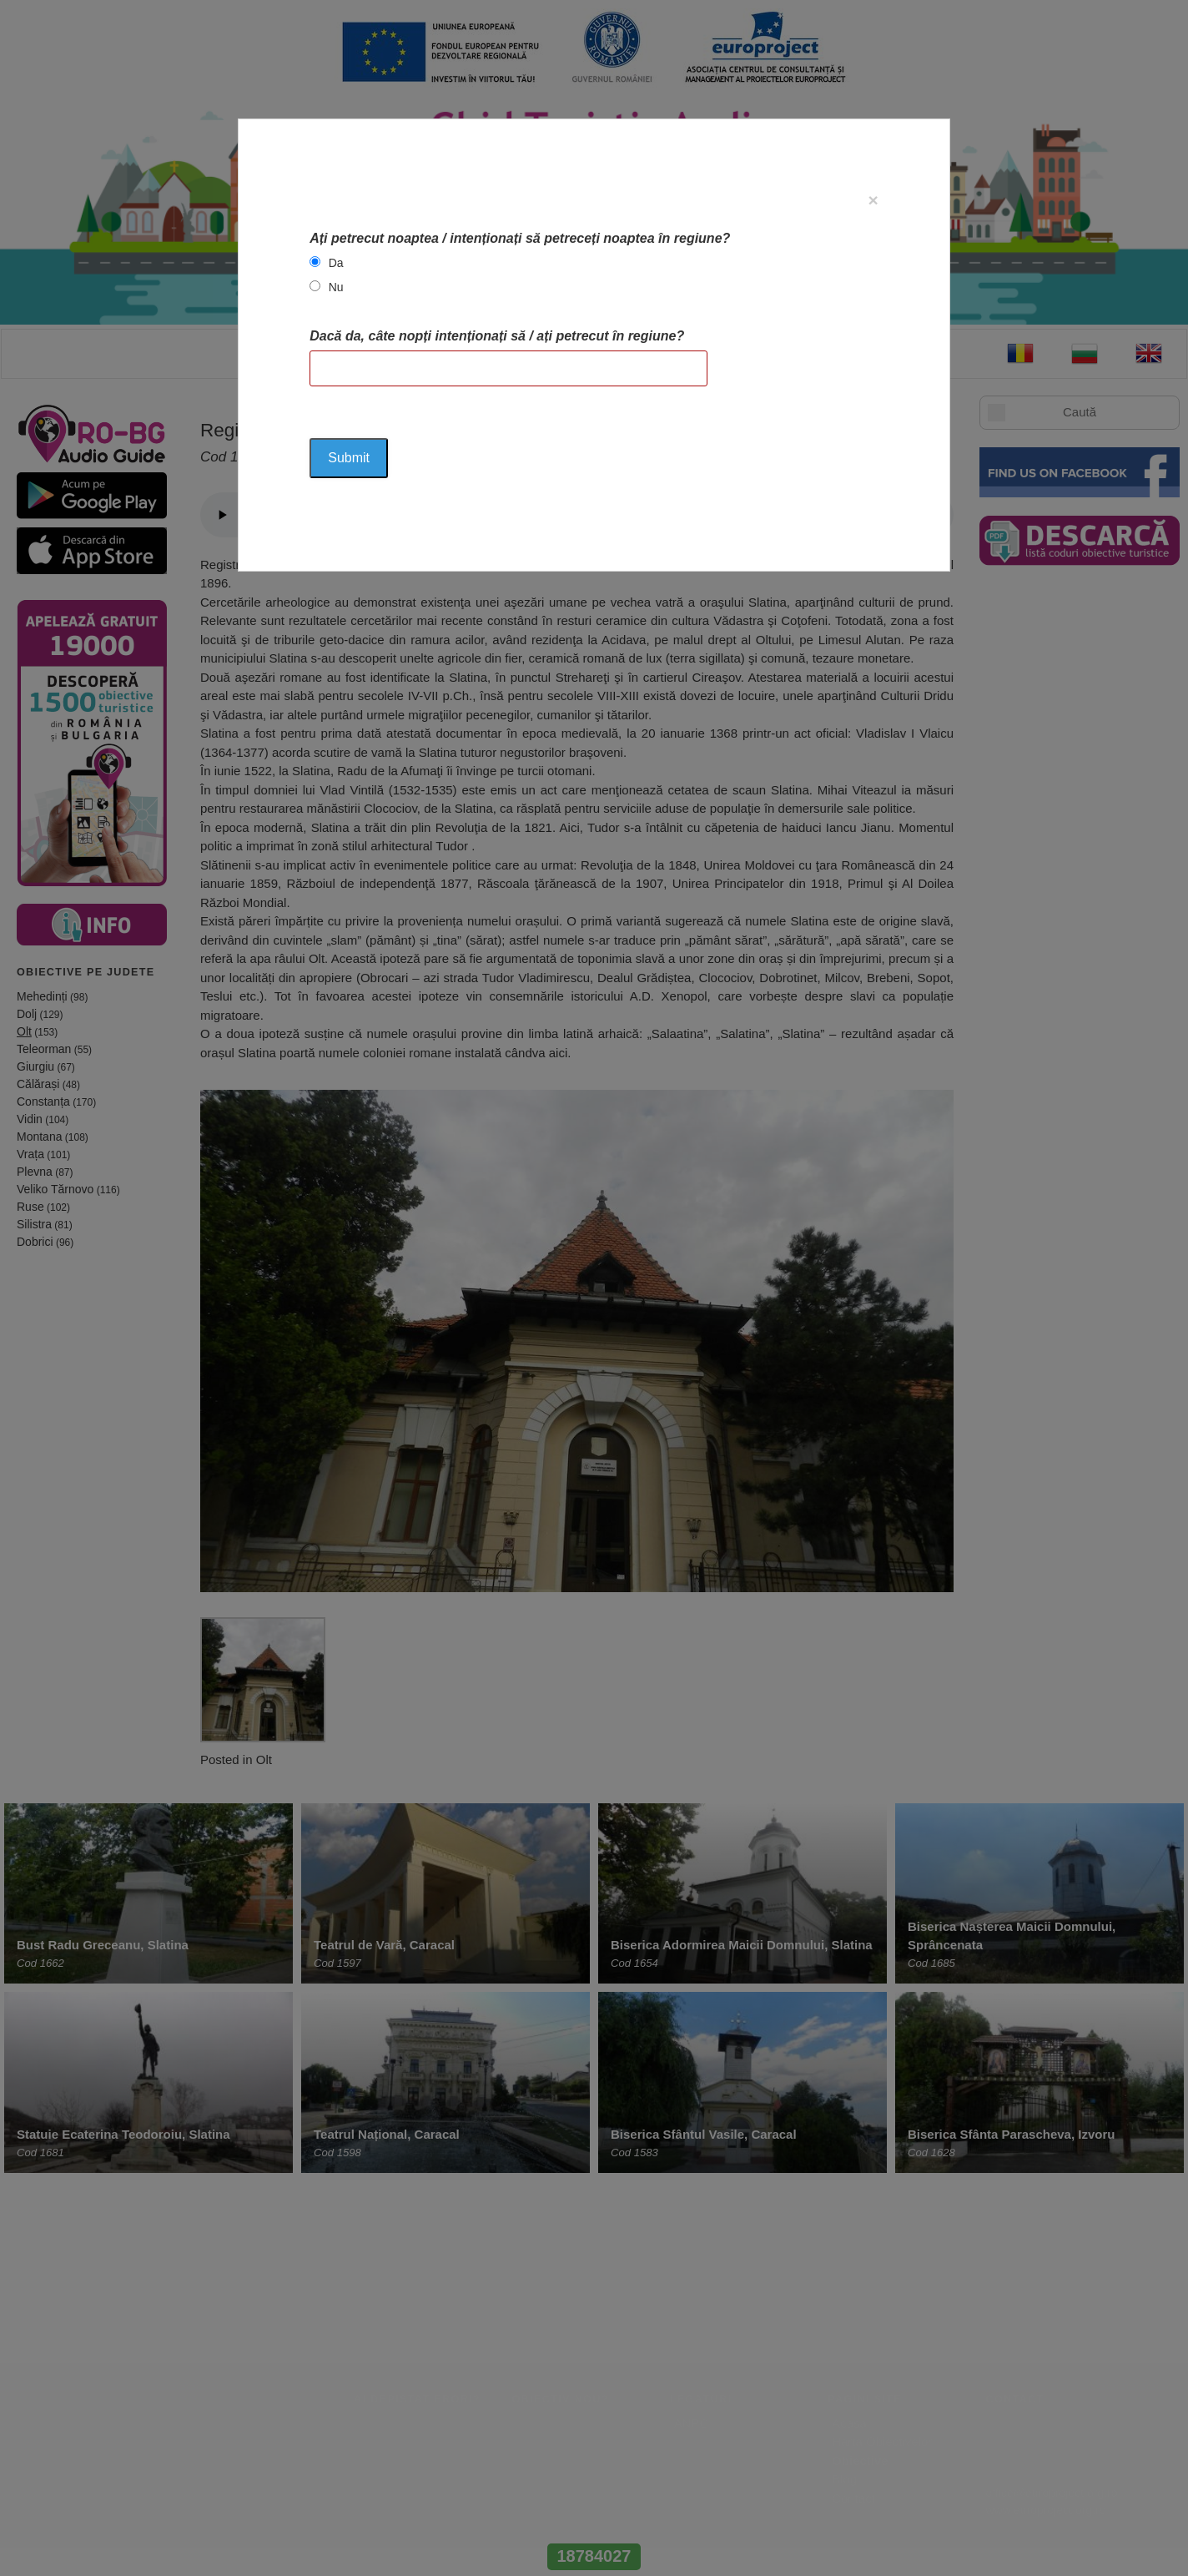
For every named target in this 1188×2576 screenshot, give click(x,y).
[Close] (873, 200)
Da (336, 263)
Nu (336, 287)
